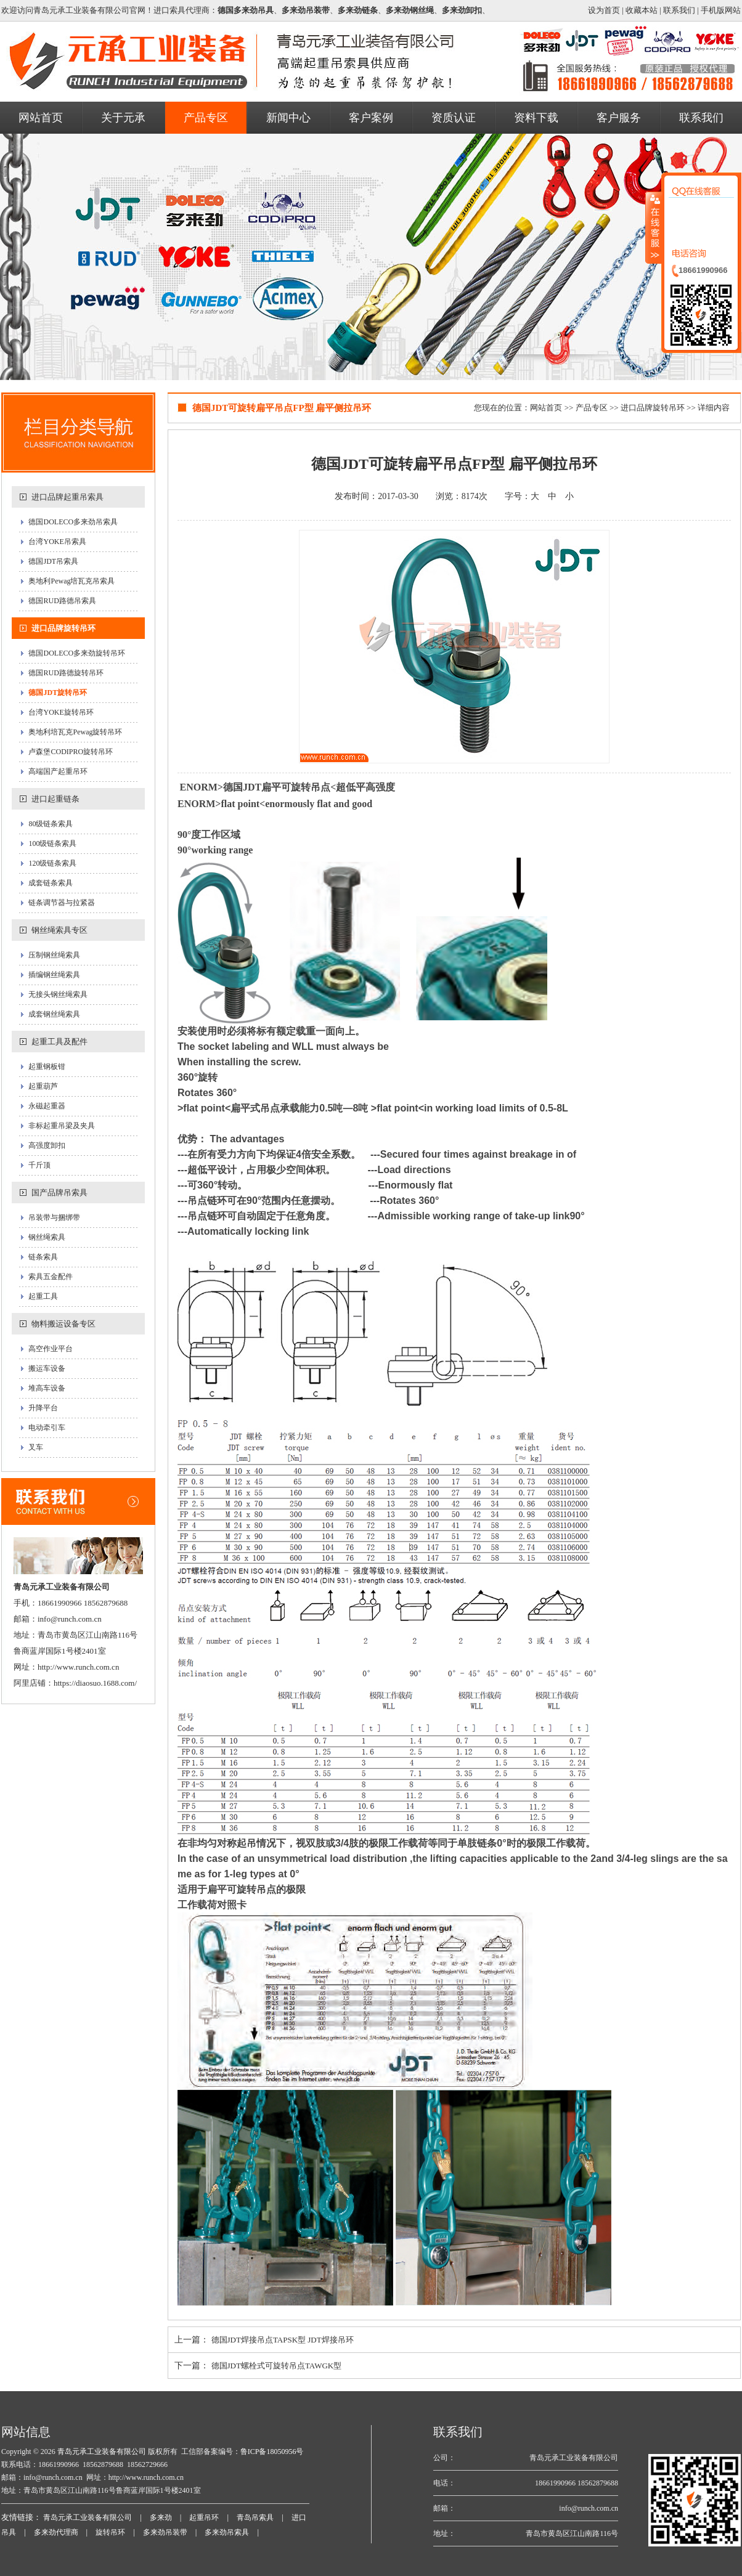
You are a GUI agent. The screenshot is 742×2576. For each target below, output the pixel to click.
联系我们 (679, 10)
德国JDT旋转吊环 (57, 692)
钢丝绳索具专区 (59, 930)
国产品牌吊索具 (59, 1192)
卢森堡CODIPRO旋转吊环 (70, 751)
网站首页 (546, 407)
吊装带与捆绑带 (54, 1217)
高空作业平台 (50, 1348)
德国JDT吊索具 (53, 561)
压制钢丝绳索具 (54, 955)
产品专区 (592, 407)
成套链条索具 (50, 883)
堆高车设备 (46, 1388)
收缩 (653, 227)
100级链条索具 (52, 843)
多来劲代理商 (56, 2532)
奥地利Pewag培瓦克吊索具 (71, 581)
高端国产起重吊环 (58, 771)
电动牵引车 (46, 1427)
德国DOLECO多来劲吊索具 (73, 522)
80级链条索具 (50, 823)
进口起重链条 (55, 798)
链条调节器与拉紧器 (61, 902)
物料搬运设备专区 (63, 1323)
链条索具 (43, 1257)
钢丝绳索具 (46, 1237)
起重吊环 (204, 2517)
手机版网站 (721, 10)
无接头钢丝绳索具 (58, 994)
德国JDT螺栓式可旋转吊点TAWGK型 (276, 2365)
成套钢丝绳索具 (54, 1014)
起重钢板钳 (46, 1066)
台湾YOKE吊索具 (57, 541)
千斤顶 (39, 1165)
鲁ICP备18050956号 (272, 2451)
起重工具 (43, 1296)
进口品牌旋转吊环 (63, 628)
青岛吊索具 (255, 2517)
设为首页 (604, 10)
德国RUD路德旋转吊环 (65, 672)
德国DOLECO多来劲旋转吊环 (76, 653)
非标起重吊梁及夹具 (61, 1125)
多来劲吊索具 (227, 2532)
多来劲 (161, 2517)
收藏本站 (642, 10)
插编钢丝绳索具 (54, 974)
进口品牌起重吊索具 (67, 497)
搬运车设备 (46, 1368)
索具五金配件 (50, 1276)
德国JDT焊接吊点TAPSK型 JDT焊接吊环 (282, 2339)
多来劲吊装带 (165, 2532)
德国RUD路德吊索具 (62, 600)
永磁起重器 (46, 1106)
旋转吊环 (110, 2532)
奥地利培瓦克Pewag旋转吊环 (75, 732)
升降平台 (43, 1408)
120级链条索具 (52, 863)
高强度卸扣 (46, 1145)
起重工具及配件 (59, 1041)
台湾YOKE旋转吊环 (60, 712)
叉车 (35, 1447)
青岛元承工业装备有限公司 (100, 2451)
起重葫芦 (43, 1086)
